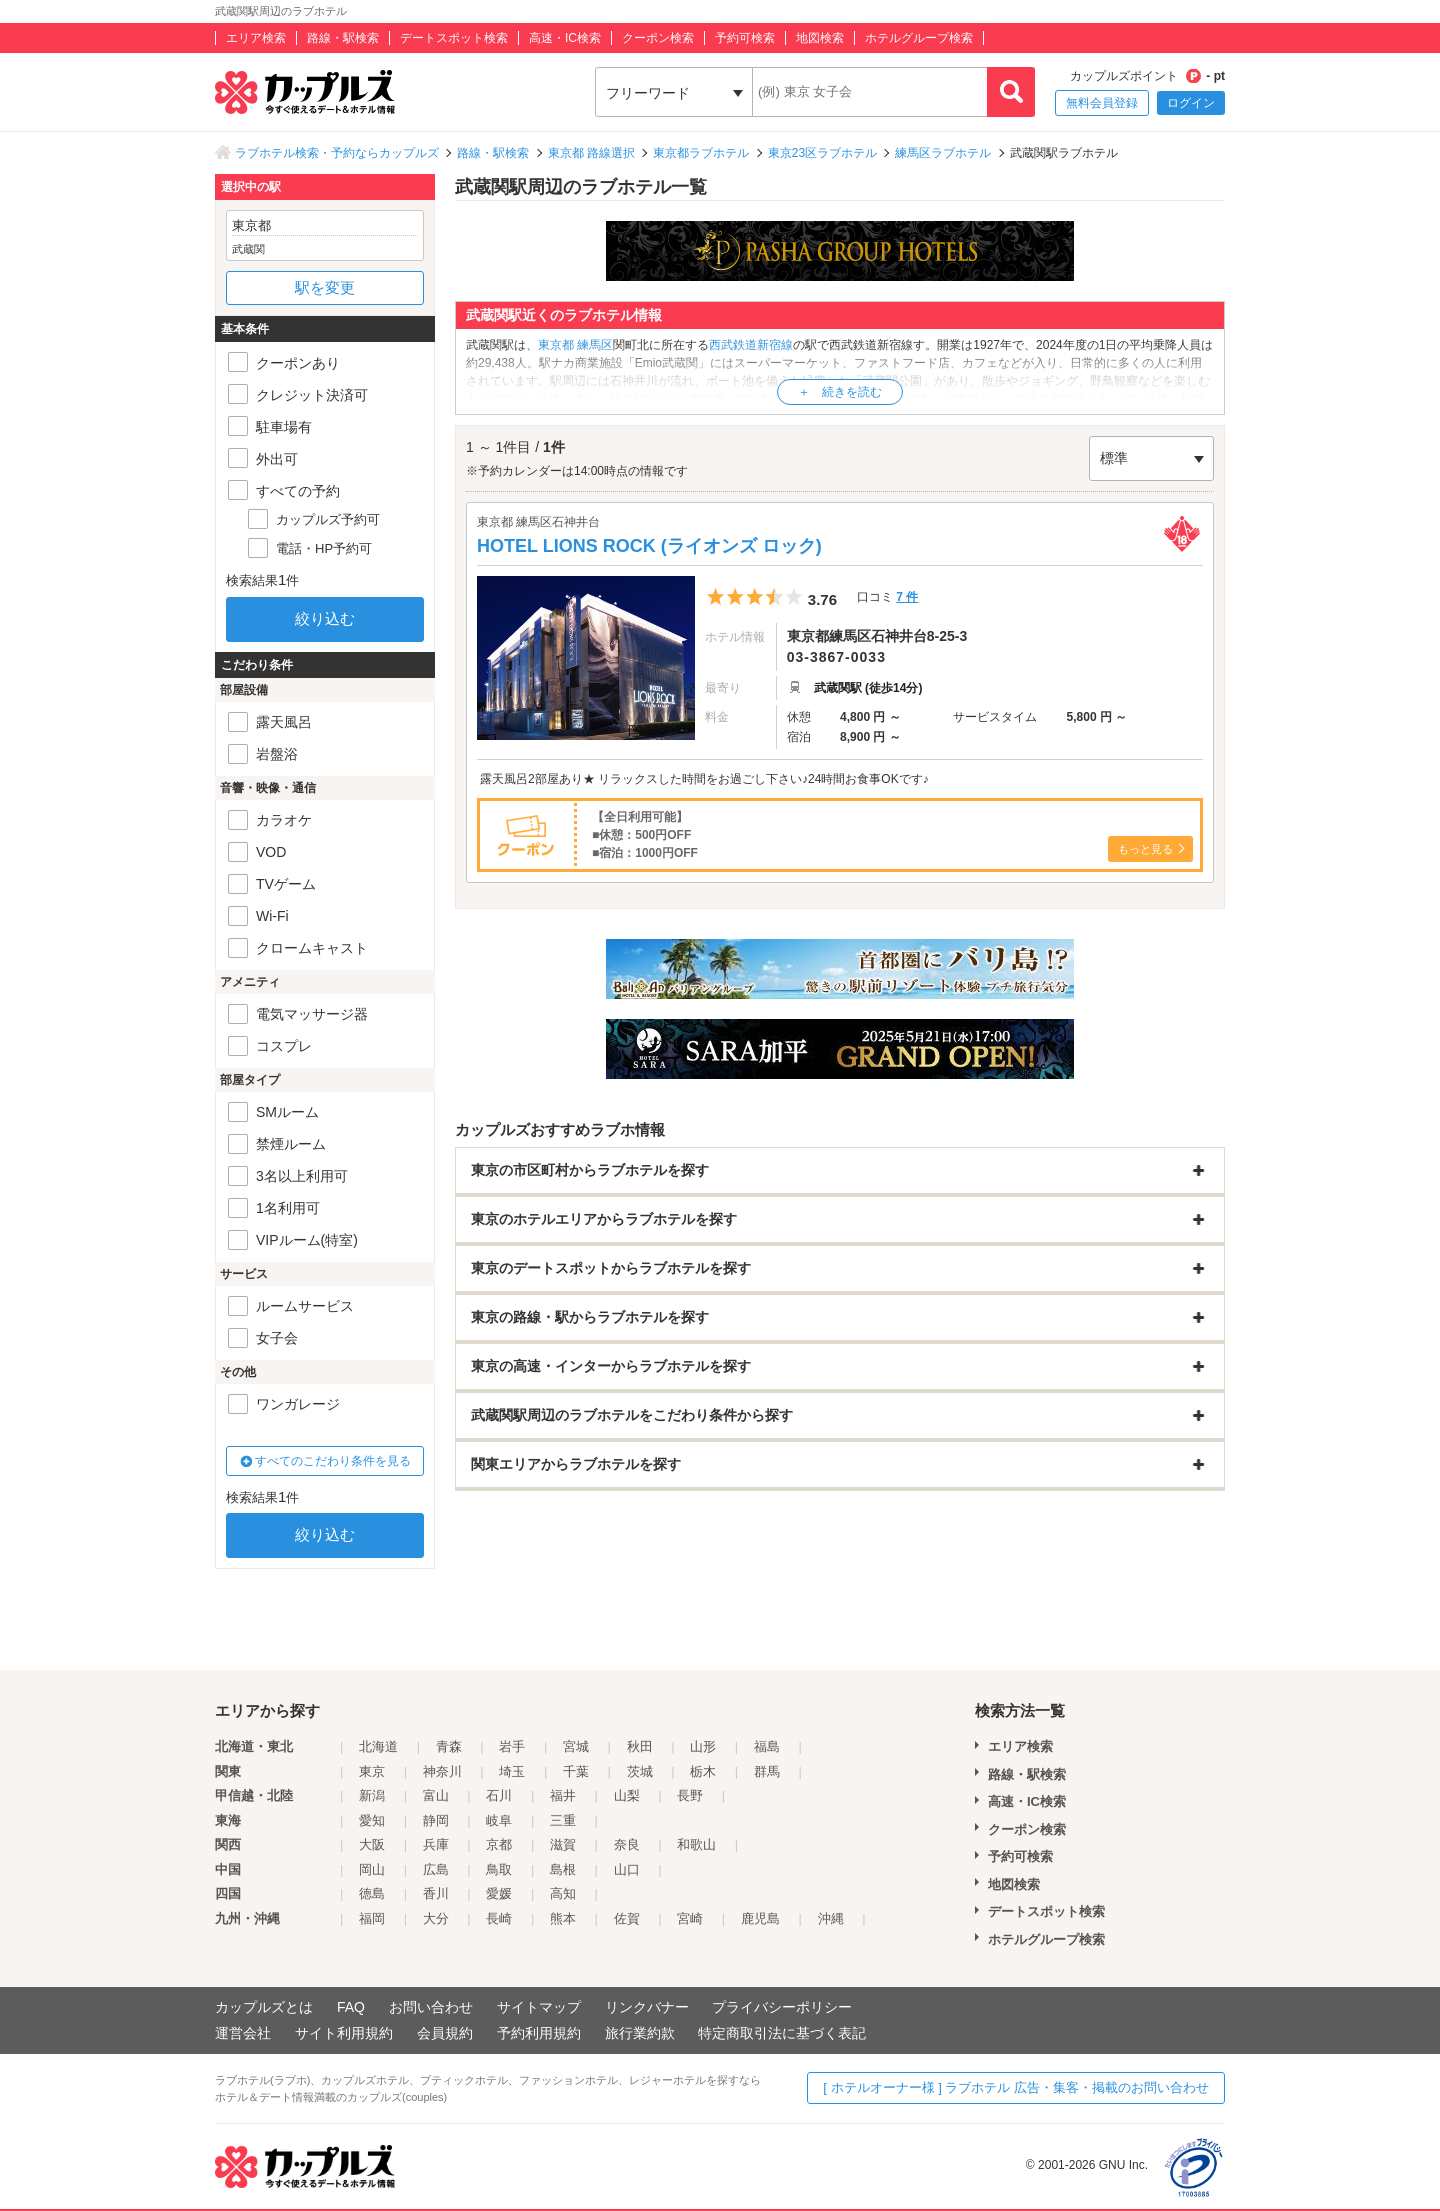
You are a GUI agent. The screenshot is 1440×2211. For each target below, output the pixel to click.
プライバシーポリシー (782, 2007)
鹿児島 (760, 1918)
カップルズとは (264, 2007)
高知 (563, 1893)
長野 (690, 1795)
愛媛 (499, 1893)
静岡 (436, 1820)
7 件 (907, 597)
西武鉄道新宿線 (751, 345)
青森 (449, 1746)
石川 (499, 1795)
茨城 (640, 1771)
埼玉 (512, 1771)
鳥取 (499, 1869)
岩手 (512, 1746)
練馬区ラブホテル (943, 153)
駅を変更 (325, 287)
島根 (563, 1869)
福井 (563, 1795)
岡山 (372, 1869)
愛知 (372, 1820)
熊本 (563, 1918)
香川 (436, 1893)
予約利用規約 (539, 2033)
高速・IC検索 (565, 38)
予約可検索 (745, 38)
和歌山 (696, 1844)
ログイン (1191, 103)
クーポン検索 (658, 38)
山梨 (627, 1795)
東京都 (556, 345)
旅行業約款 (640, 2033)
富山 (436, 1795)
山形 (703, 1746)
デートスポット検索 (454, 38)
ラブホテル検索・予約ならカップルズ (337, 153)
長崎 (499, 1918)
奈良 (627, 1844)
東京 (372, 1771)
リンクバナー (647, 2007)
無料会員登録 (1102, 103)
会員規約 (445, 2033)
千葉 (576, 1771)
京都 (499, 1844)
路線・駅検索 (343, 38)
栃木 (703, 1771)
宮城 (576, 1746)
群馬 (767, 1771)
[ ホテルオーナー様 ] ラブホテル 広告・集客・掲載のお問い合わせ (1016, 2087)
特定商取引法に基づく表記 (782, 2033)
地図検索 (820, 38)
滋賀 (563, 1844)
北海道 (378, 1746)
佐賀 (627, 1918)
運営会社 (243, 2033)
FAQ (351, 2007)
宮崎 (690, 1918)
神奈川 (442, 1771)
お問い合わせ (431, 2007)
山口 (627, 1869)
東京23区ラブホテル (822, 153)
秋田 (640, 1746)
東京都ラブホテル (701, 153)
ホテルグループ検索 (919, 38)
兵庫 (436, 1844)
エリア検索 (256, 38)
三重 (563, 1820)
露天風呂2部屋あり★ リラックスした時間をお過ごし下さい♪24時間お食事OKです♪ (704, 779)
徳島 (372, 1893)
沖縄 (831, 1918)
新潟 (372, 1795)
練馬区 (595, 345)
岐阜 (499, 1820)
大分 (436, 1918)
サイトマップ (539, 2007)
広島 (436, 1869)
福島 (767, 1746)
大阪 (372, 1844)
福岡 (372, 1918)
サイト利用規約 (344, 2033)
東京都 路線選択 (591, 153)
